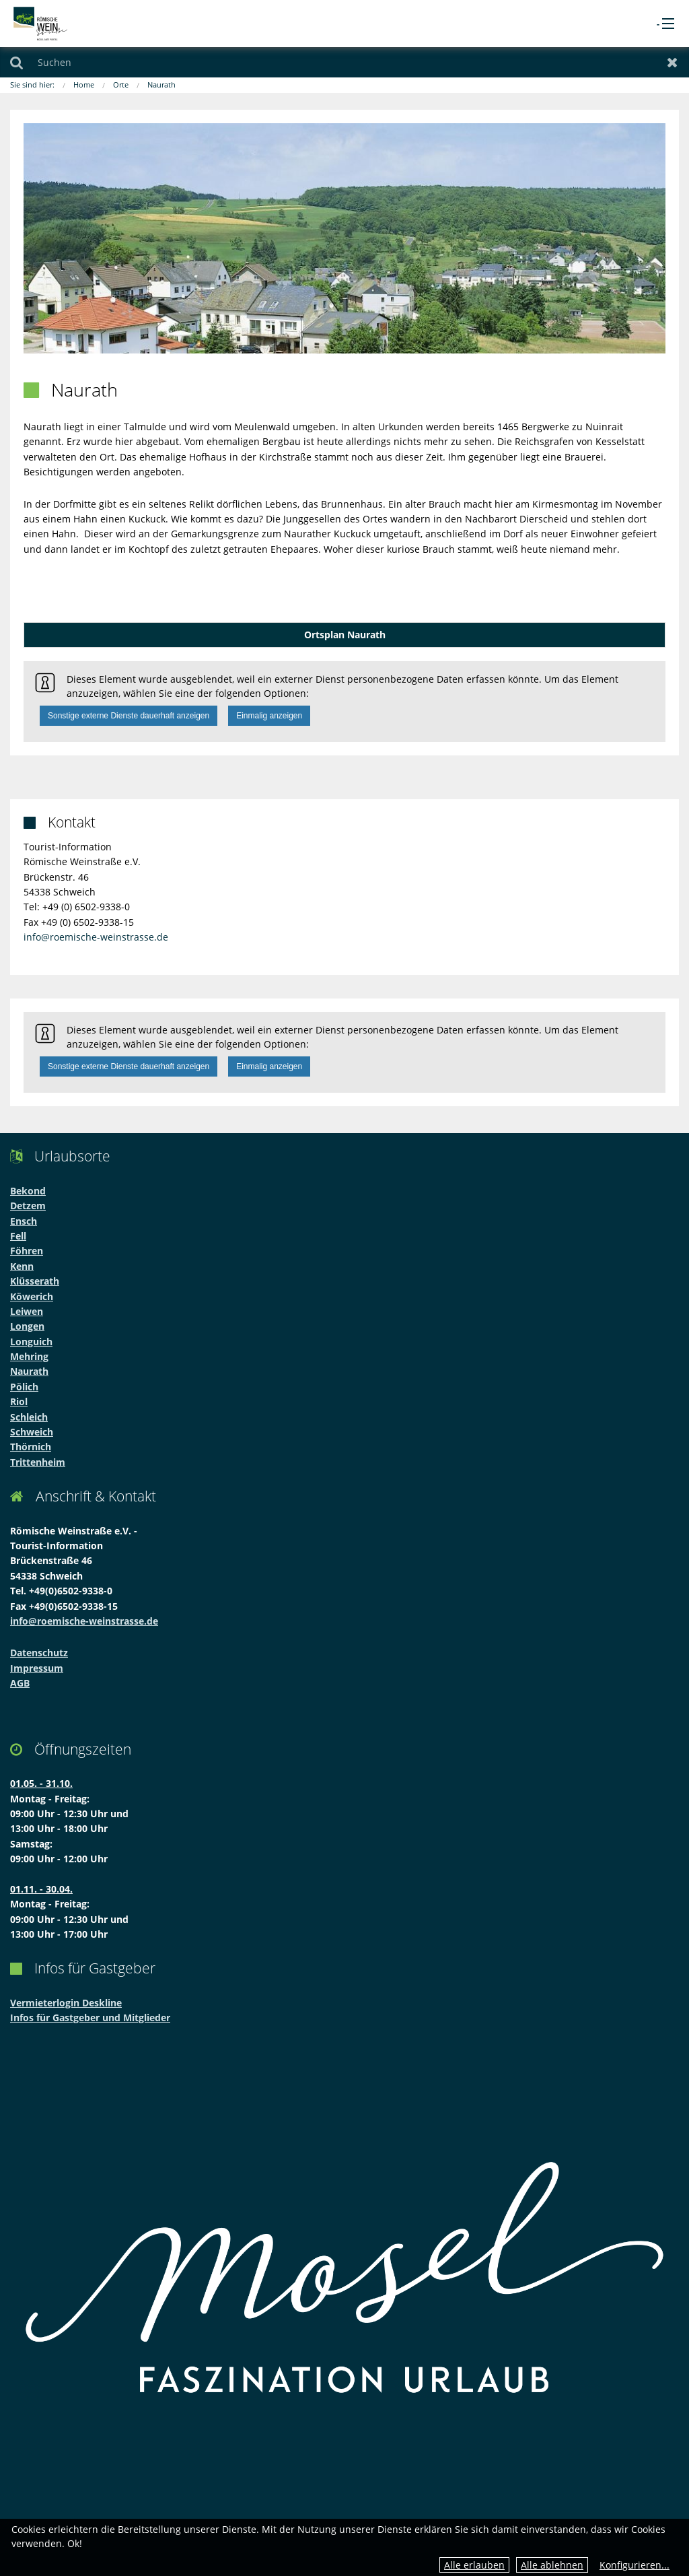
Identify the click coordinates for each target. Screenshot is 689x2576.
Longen (27, 1326)
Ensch (23, 1221)
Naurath (161, 84)
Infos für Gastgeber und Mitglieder (90, 2017)
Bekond (28, 1190)
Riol (19, 1401)
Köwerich (31, 1296)
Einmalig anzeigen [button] (269, 715)
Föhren (26, 1250)
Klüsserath (34, 1281)
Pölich (24, 1386)
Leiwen (26, 1311)
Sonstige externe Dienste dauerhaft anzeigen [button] (128, 715)
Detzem (28, 1205)
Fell (18, 1235)
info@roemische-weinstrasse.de (96, 936)
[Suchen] (344, 62)
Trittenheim (37, 1462)
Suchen (16, 62)
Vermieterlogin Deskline (66, 2002)
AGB (20, 1682)
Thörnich (30, 1446)
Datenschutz (39, 1652)
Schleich (29, 1417)
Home (83, 84)
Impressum (36, 1668)
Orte (121, 84)
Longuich (31, 1341)
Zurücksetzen (672, 62)
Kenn (22, 1266)
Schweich (31, 1431)
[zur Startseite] (40, 22)
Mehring (29, 1356)
